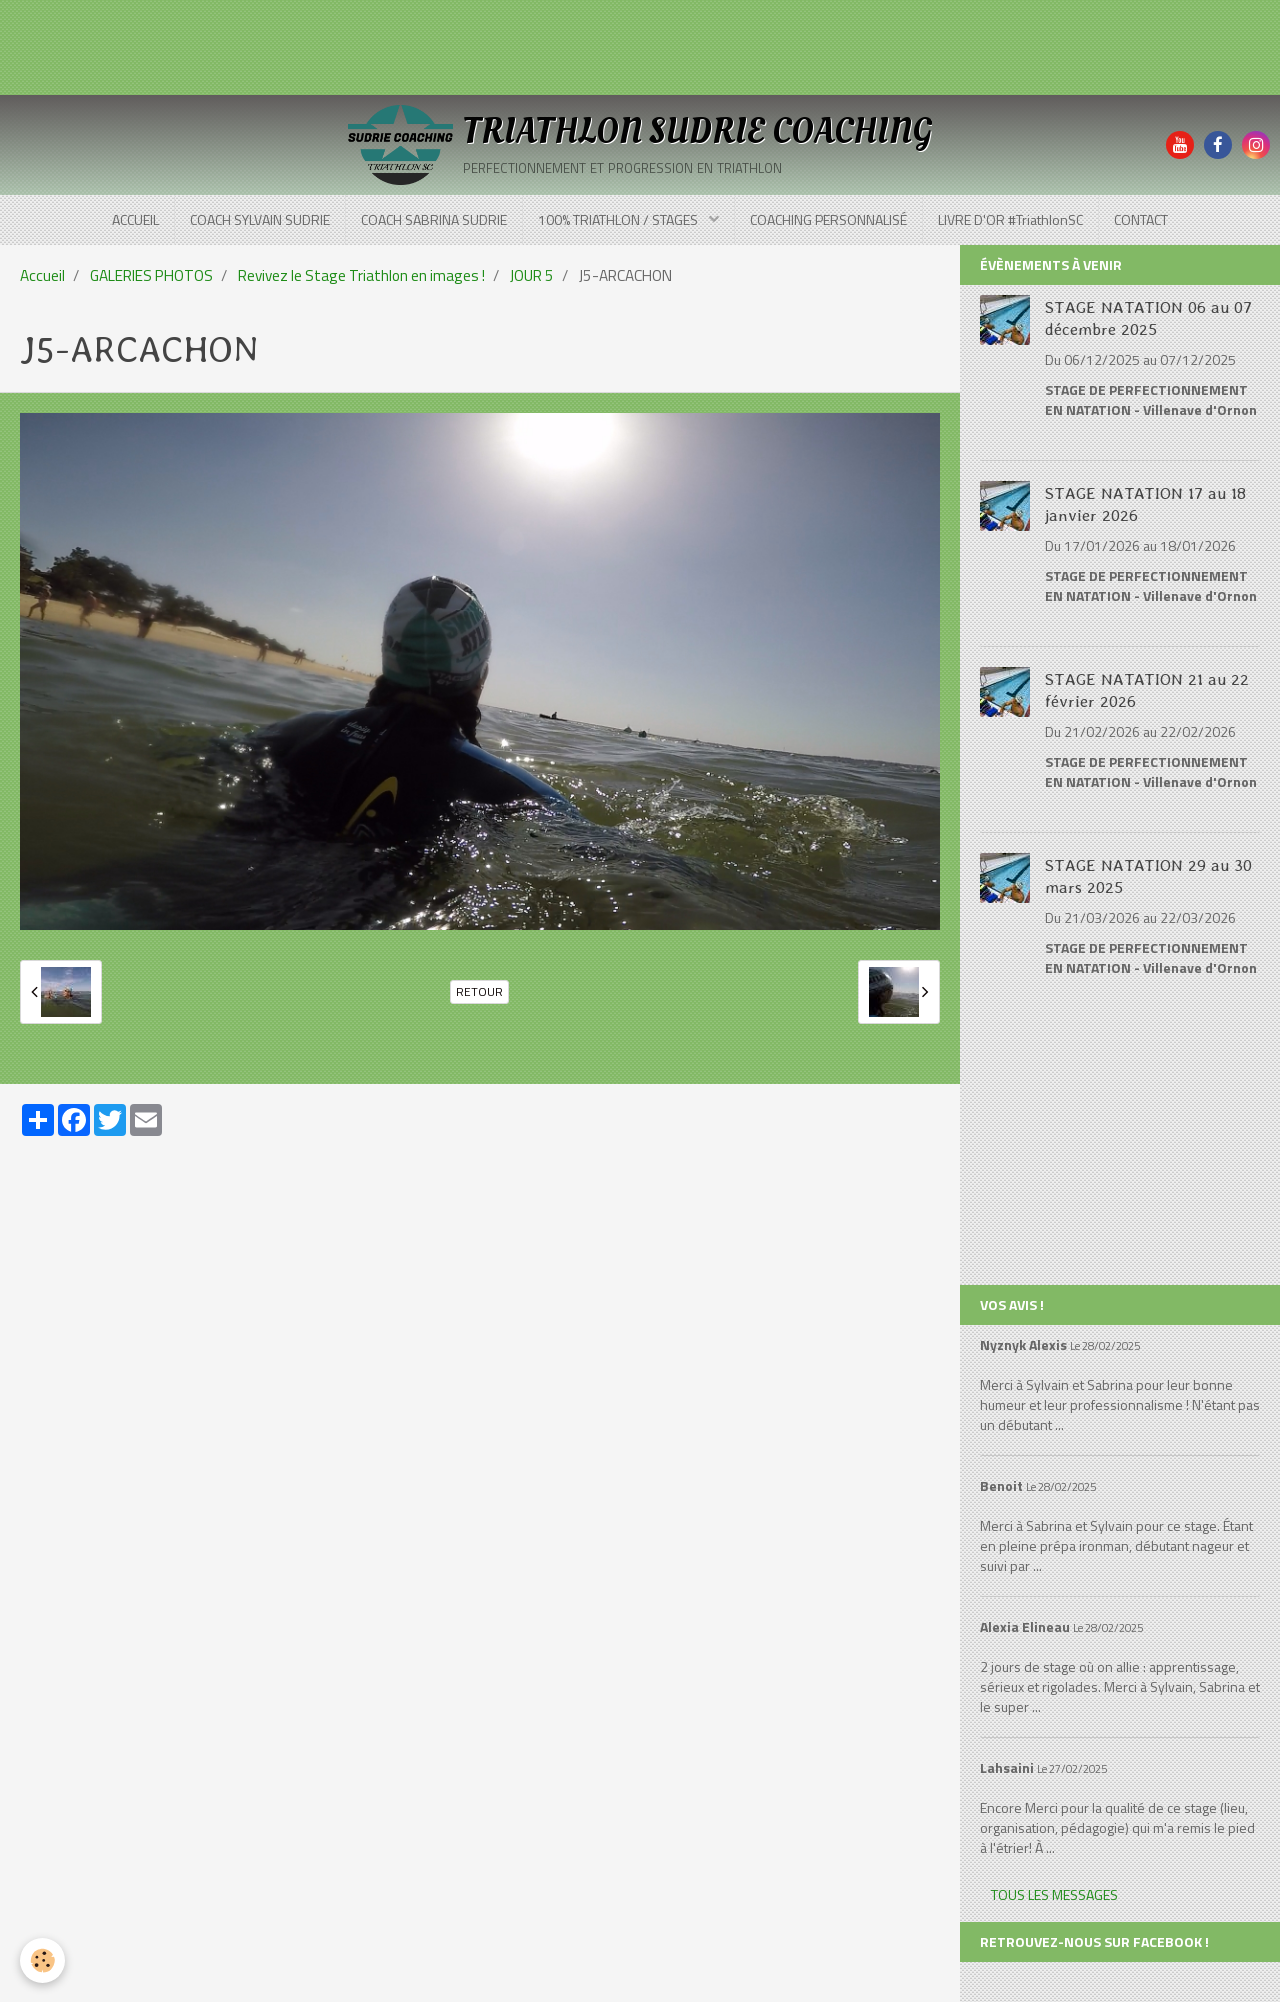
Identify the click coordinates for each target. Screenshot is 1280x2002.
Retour (479, 992)
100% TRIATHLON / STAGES (619, 219)
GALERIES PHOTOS (151, 275)
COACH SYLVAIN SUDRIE (260, 219)
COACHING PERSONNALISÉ (828, 219)
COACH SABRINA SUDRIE (434, 219)
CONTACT (1141, 219)
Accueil (42, 275)
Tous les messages (1054, 1894)
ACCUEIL (135, 219)
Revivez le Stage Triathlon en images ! (361, 275)
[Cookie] (42, 1960)
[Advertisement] (364, 45)
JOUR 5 (532, 275)
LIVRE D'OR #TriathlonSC (1010, 219)
